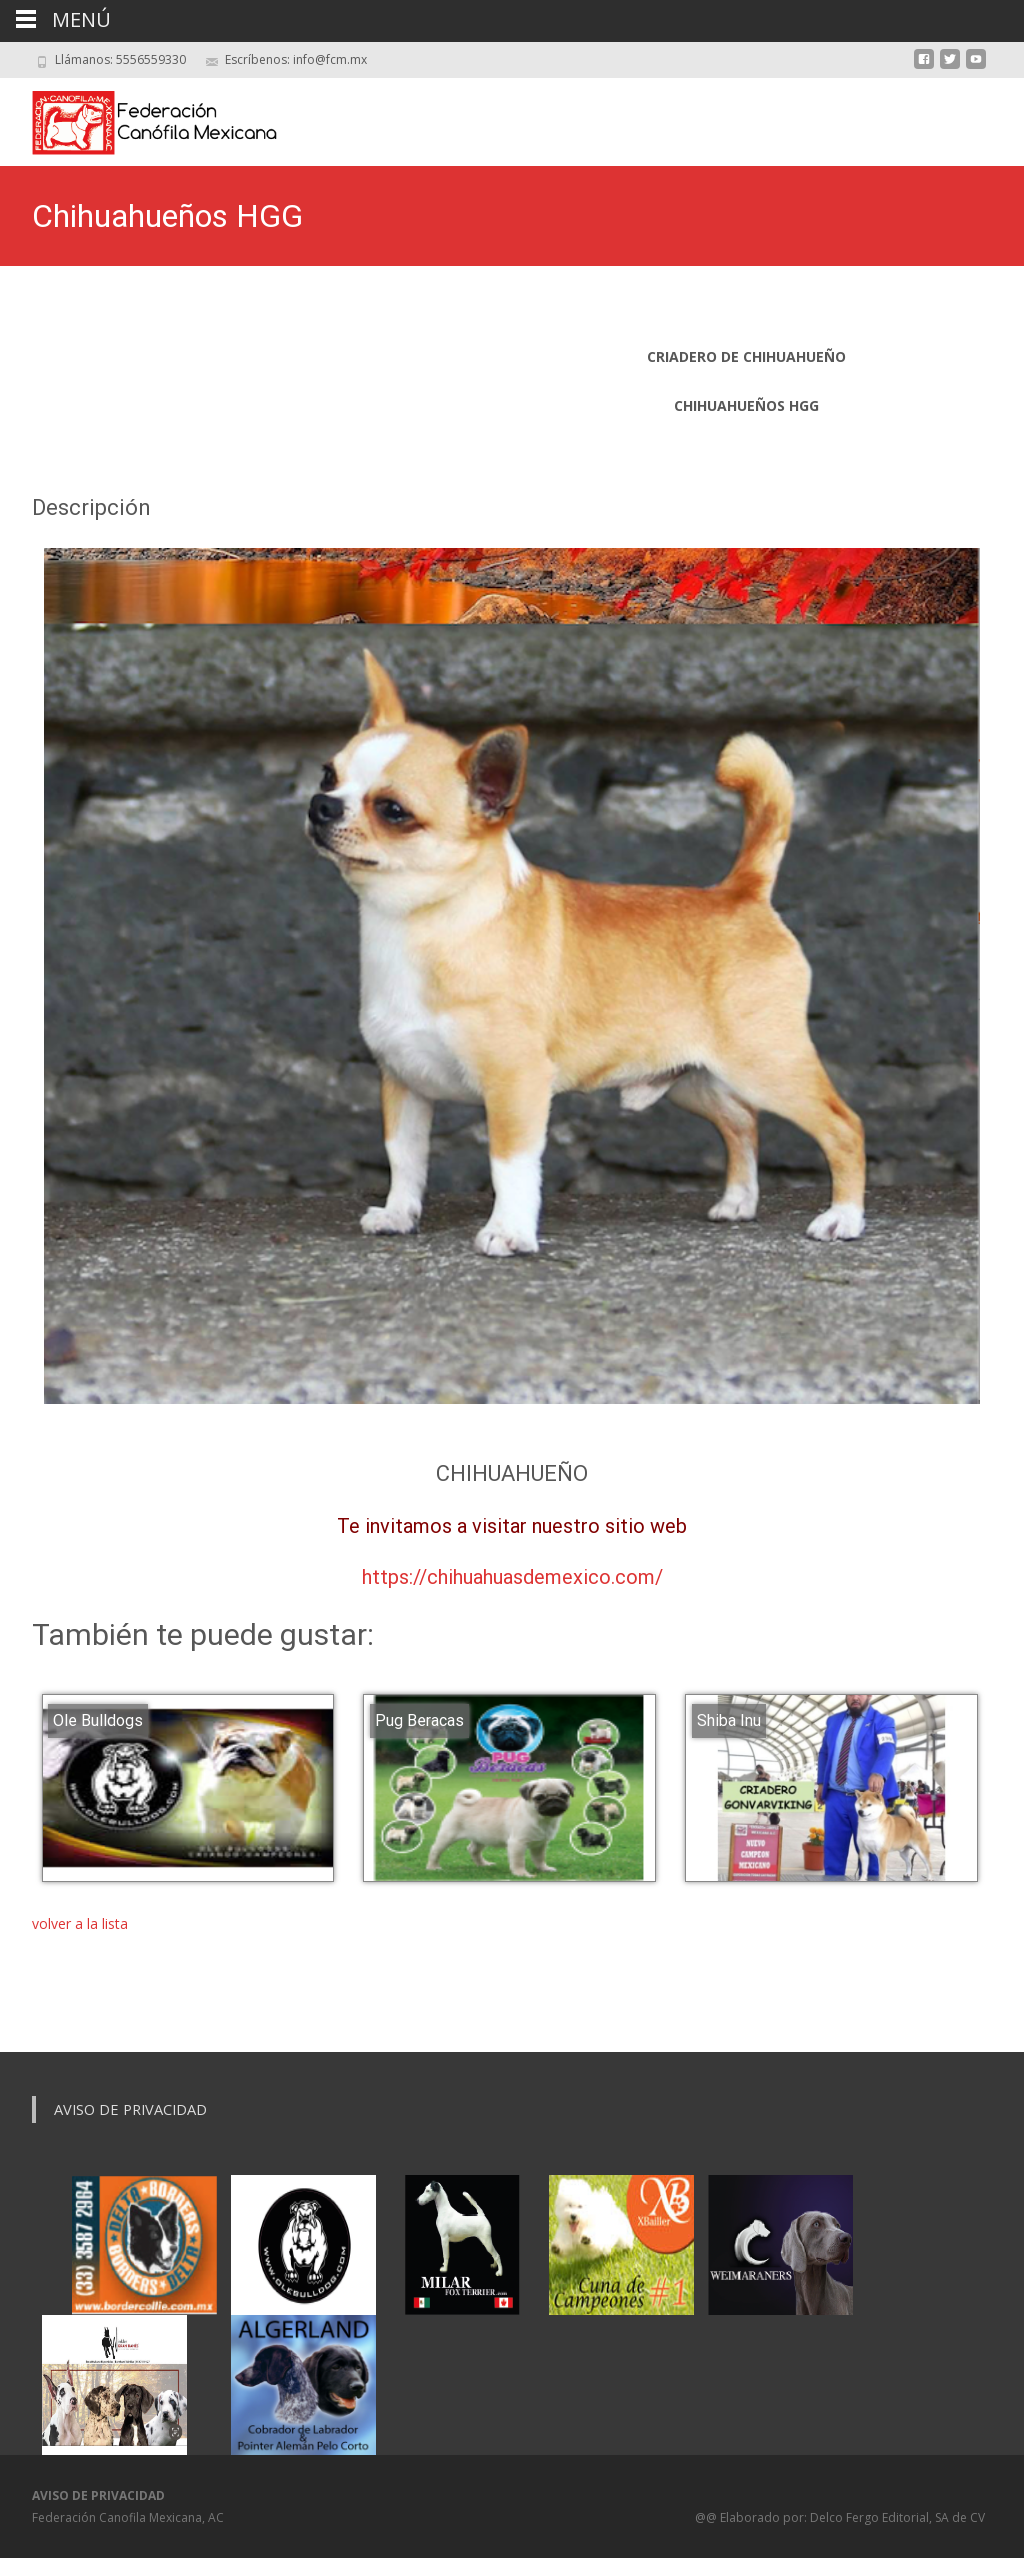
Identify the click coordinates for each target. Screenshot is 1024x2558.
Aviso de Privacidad (130, 2109)
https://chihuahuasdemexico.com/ (512, 1577)
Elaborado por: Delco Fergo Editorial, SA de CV (852, 2517)
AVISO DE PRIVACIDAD (98, 2495)
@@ (707, 2517)
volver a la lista (80, 1923)
